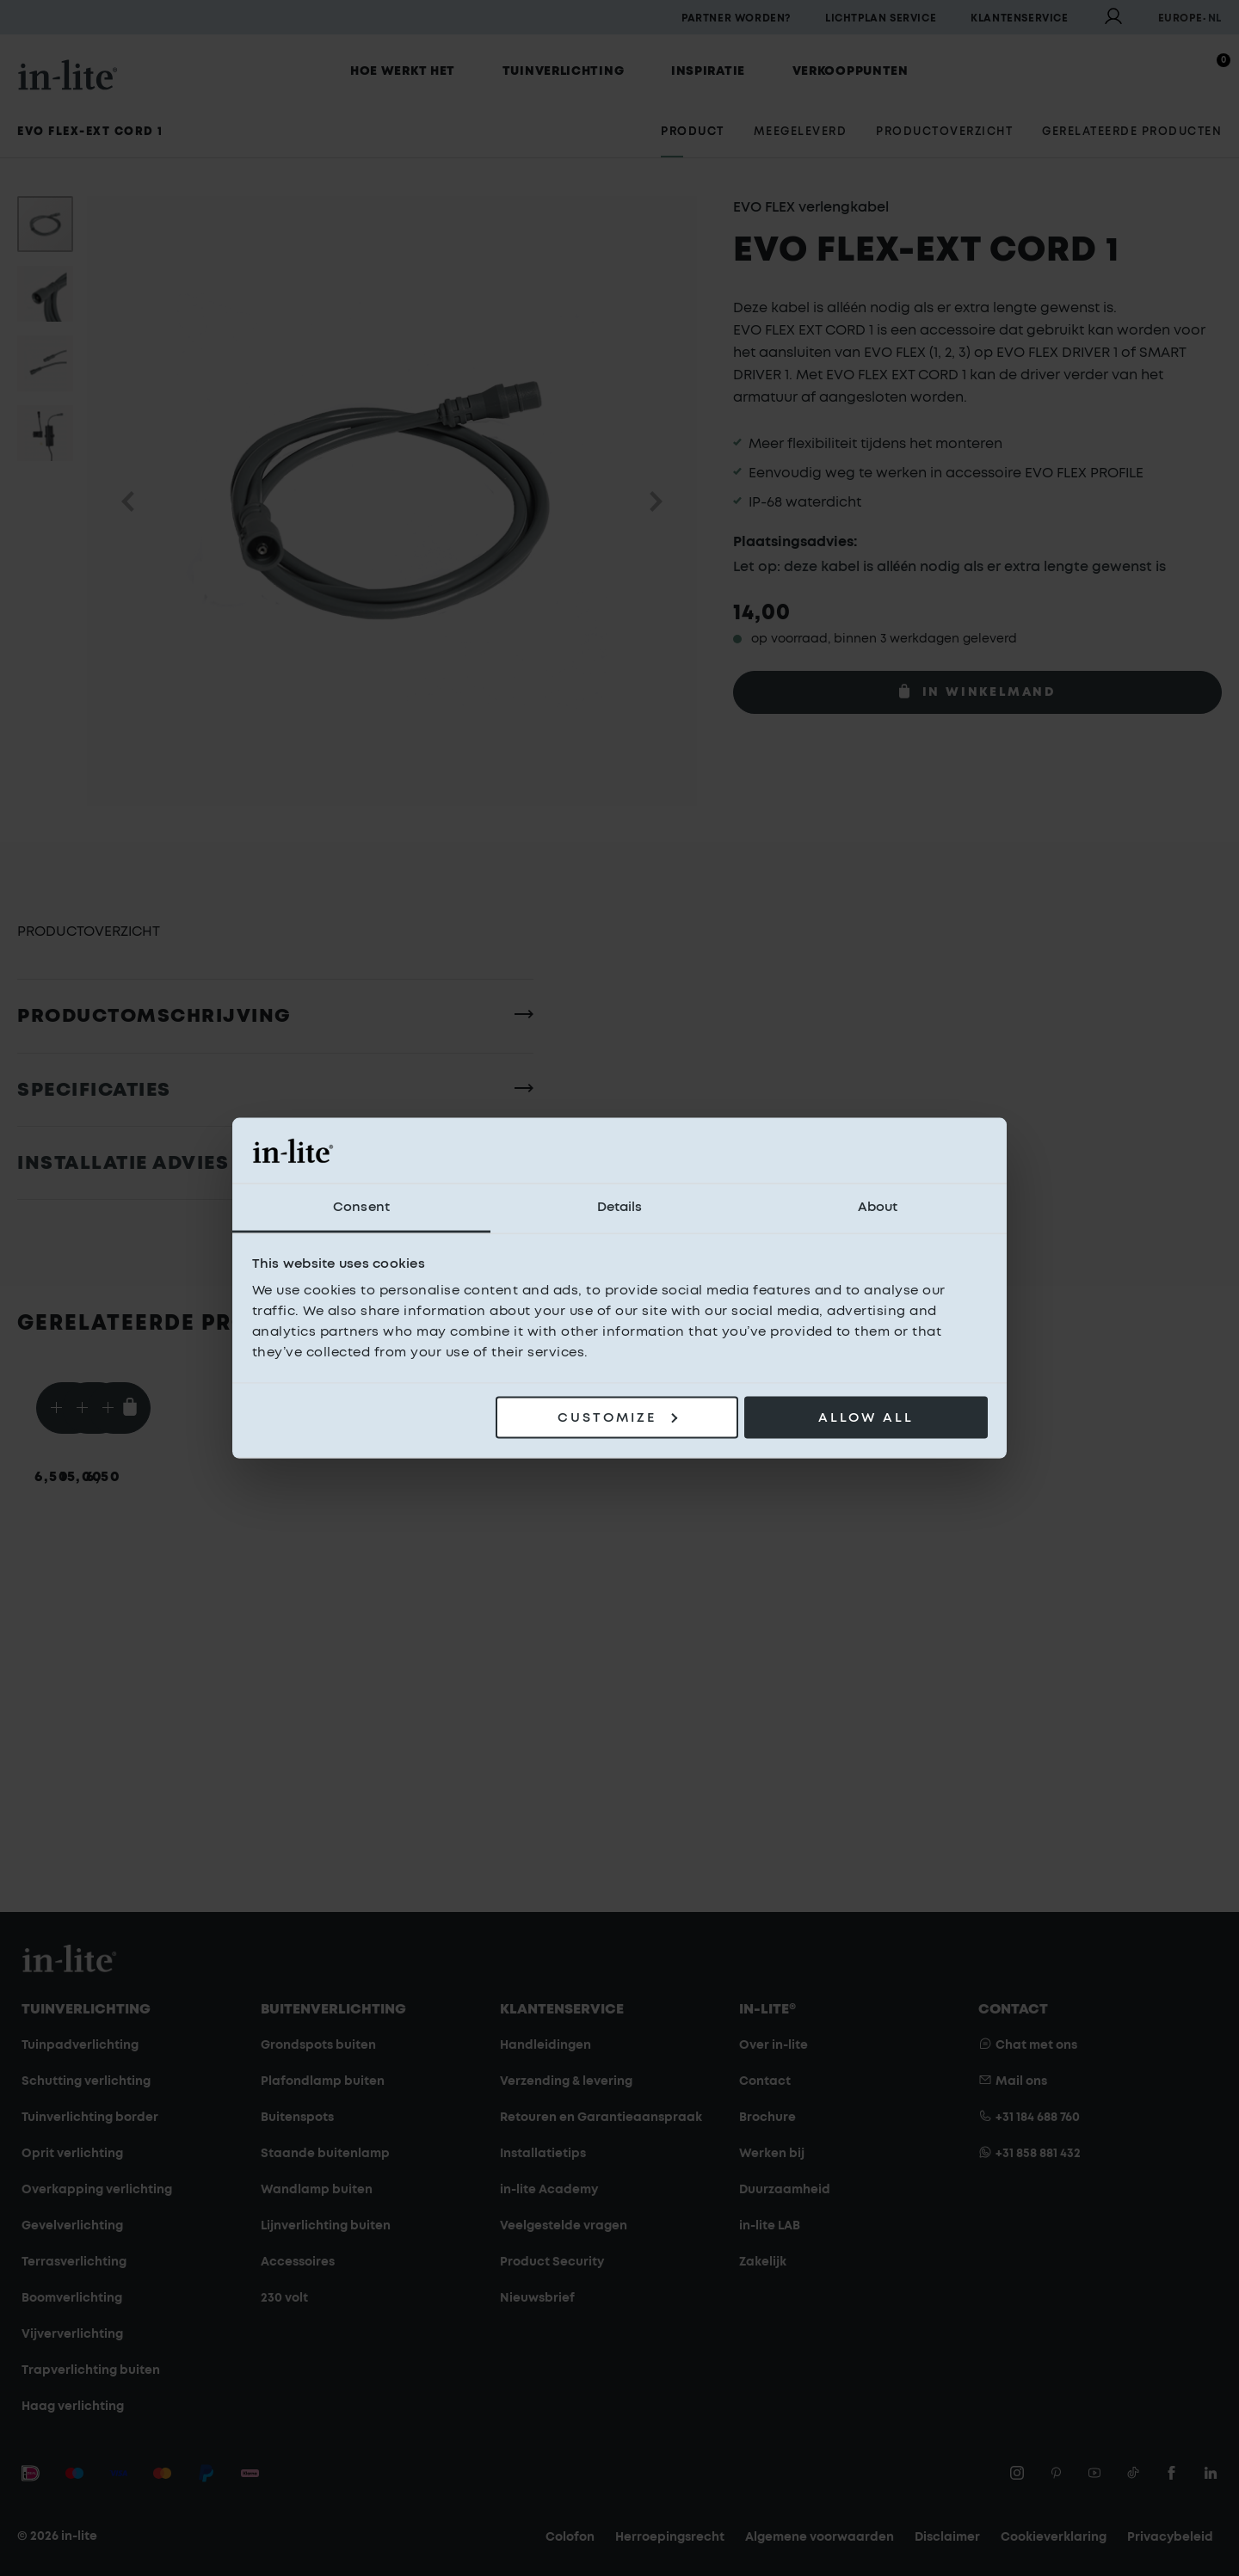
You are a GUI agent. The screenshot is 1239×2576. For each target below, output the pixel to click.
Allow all (866, 1417)
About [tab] (878, 1207)
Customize (617, 1417)
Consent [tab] (361, 1207)
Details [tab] (620, 1207)
